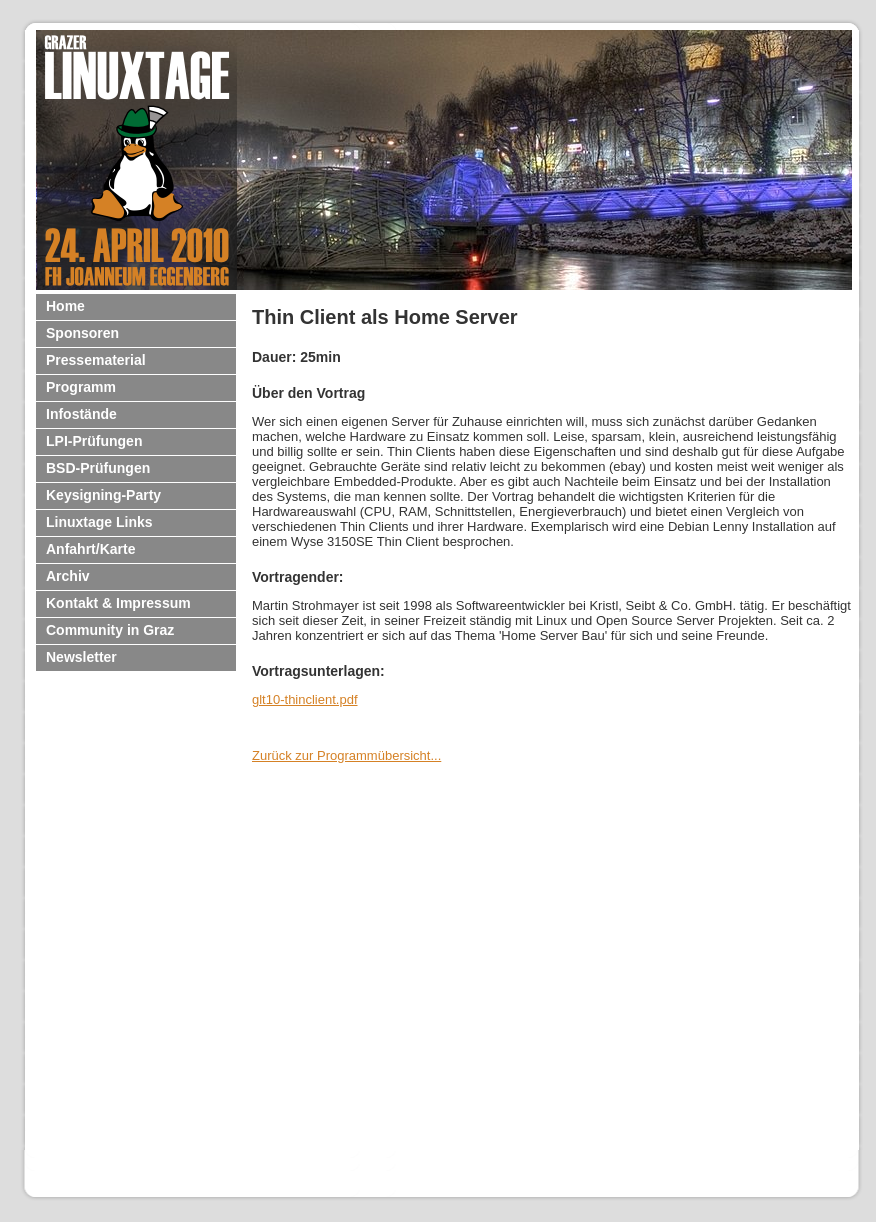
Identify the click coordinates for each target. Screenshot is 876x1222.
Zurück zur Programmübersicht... (346, 755)
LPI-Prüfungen (94, 441)
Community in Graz (110, 630)
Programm (81, 387)
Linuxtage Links (99, 522)
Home (65, 306)
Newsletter (81, 657)
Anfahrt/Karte (90, 549)
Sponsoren (82, 333)
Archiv (68, 576)
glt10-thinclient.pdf (305, 699)
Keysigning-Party (103, 495)
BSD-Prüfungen (98, 468)
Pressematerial (96, 360)
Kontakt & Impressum (118, 603)
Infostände (81, 414)
